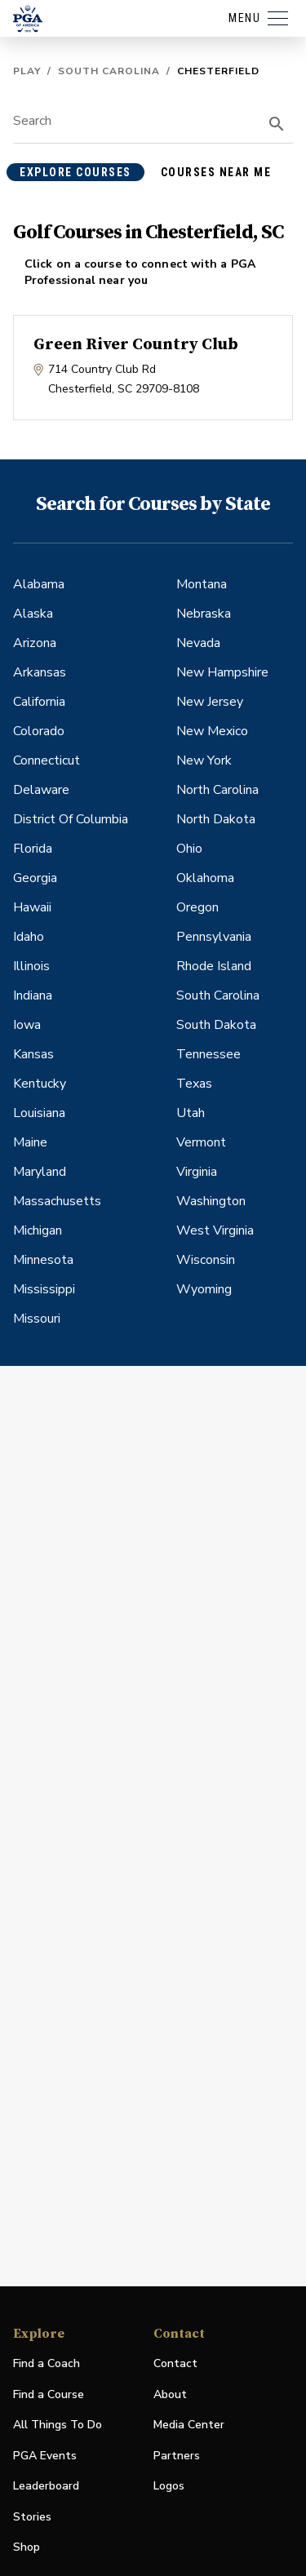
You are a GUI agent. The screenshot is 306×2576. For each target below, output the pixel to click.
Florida (32, 849)
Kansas (33, 1054)
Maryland (39, 1172)
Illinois (31, 966)
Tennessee (208, 1054)
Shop (26, 2547)
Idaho (28, 937)
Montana (201, 584)
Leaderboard (46, 2486)
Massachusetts (57, 1201)
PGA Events (45, 2455)
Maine (30, 1142)
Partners (176, 2455)
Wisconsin (205, 1260)
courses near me (216, 172)
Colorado (38, 731)
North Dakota (215, 819)
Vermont (201, 1142)
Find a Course (48, 2394)
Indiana (32, 995)
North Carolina (217, 790)
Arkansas (39, 672)
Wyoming (204, 1289)
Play (27, 71)
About (170, 2394)
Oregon (197, 907)
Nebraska (203, 614)
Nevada (198, 643)
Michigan (37, 1230)
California (39, 702)
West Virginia (215, 1230)
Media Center (188, 2425)
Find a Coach (46, 2363)
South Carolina (109, 71)
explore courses (75, 172)
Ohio (189, 849)
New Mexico (212, 731)
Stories (32, 2517)
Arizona (34, 643)
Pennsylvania (213, 937)
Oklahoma (205, 878)
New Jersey (209, 702)
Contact (175, 2363)
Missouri (36, 1319)
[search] (276, 124)
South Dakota (216, 1025)
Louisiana (39, 1113)
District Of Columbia (70, 819)
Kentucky (39, 1084)
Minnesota (43, 1260)
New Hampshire (222, 672)
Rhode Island (213, 966)
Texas (194, 1084)
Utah (190, 1113)
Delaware (41, 790)
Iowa (27, 1025)
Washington (211, 1201)
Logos (168, 2486)
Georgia (35, 878)
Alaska (33, 614)
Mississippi (44, 1289)
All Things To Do (57, 2424)
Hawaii (32, 907)
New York (204, 760)
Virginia (196, 1172)
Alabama (38, 584)
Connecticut (46, 760)
